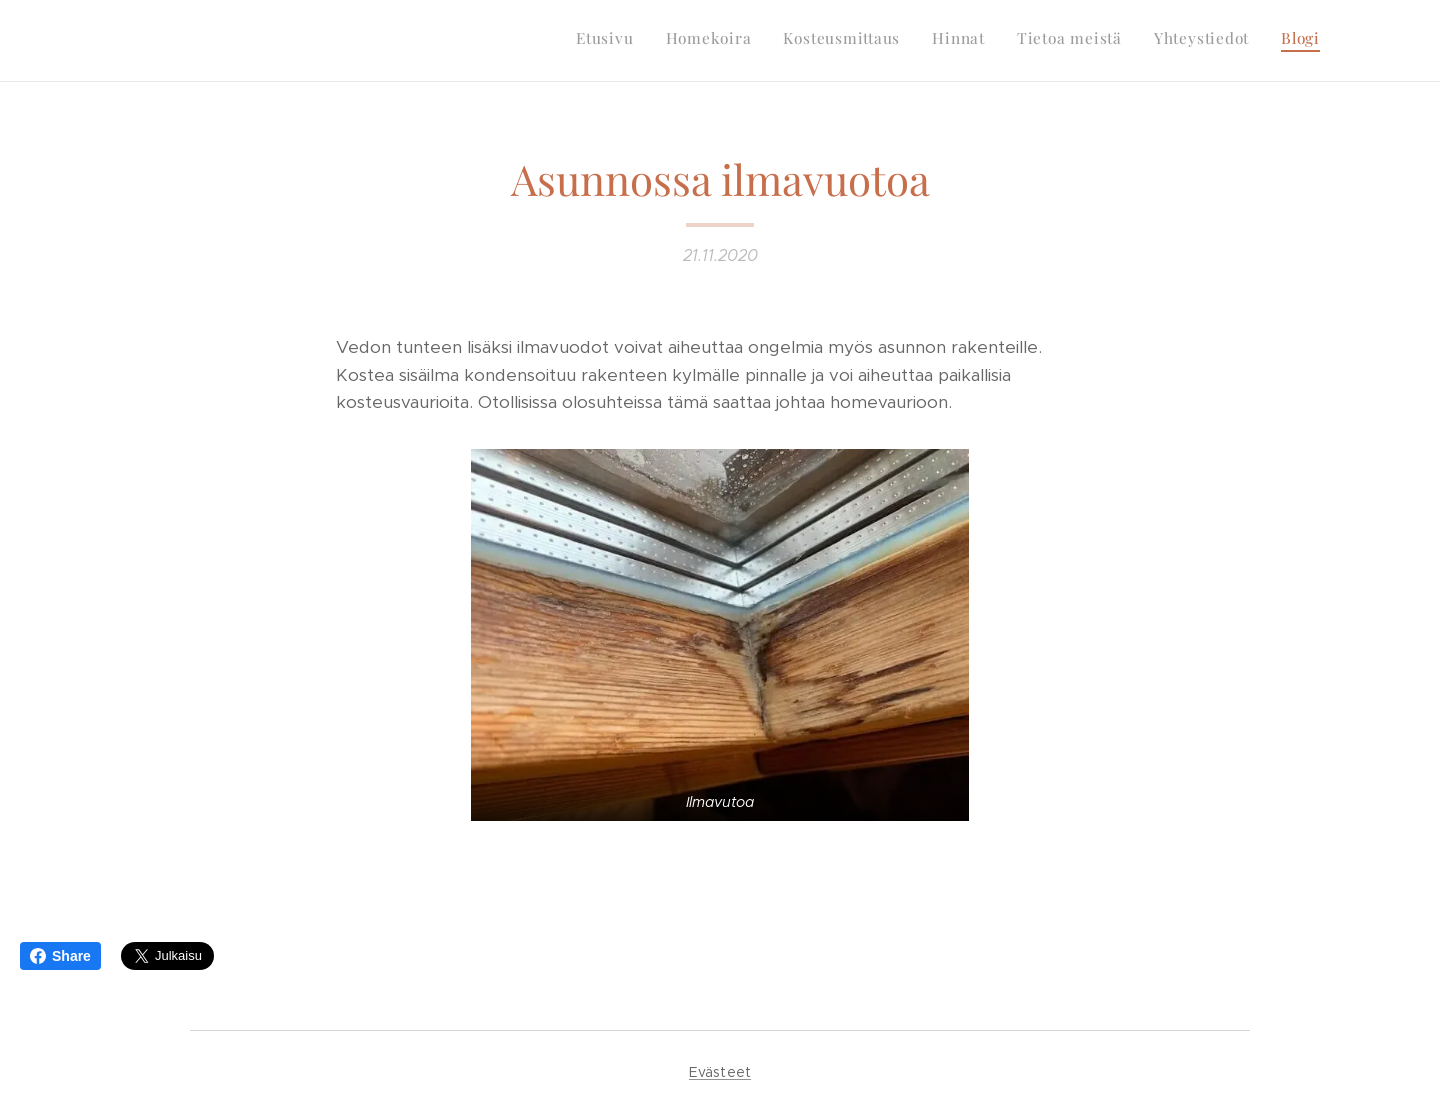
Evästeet (720, 1072)
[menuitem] (1133, 41)
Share (60, 956)
